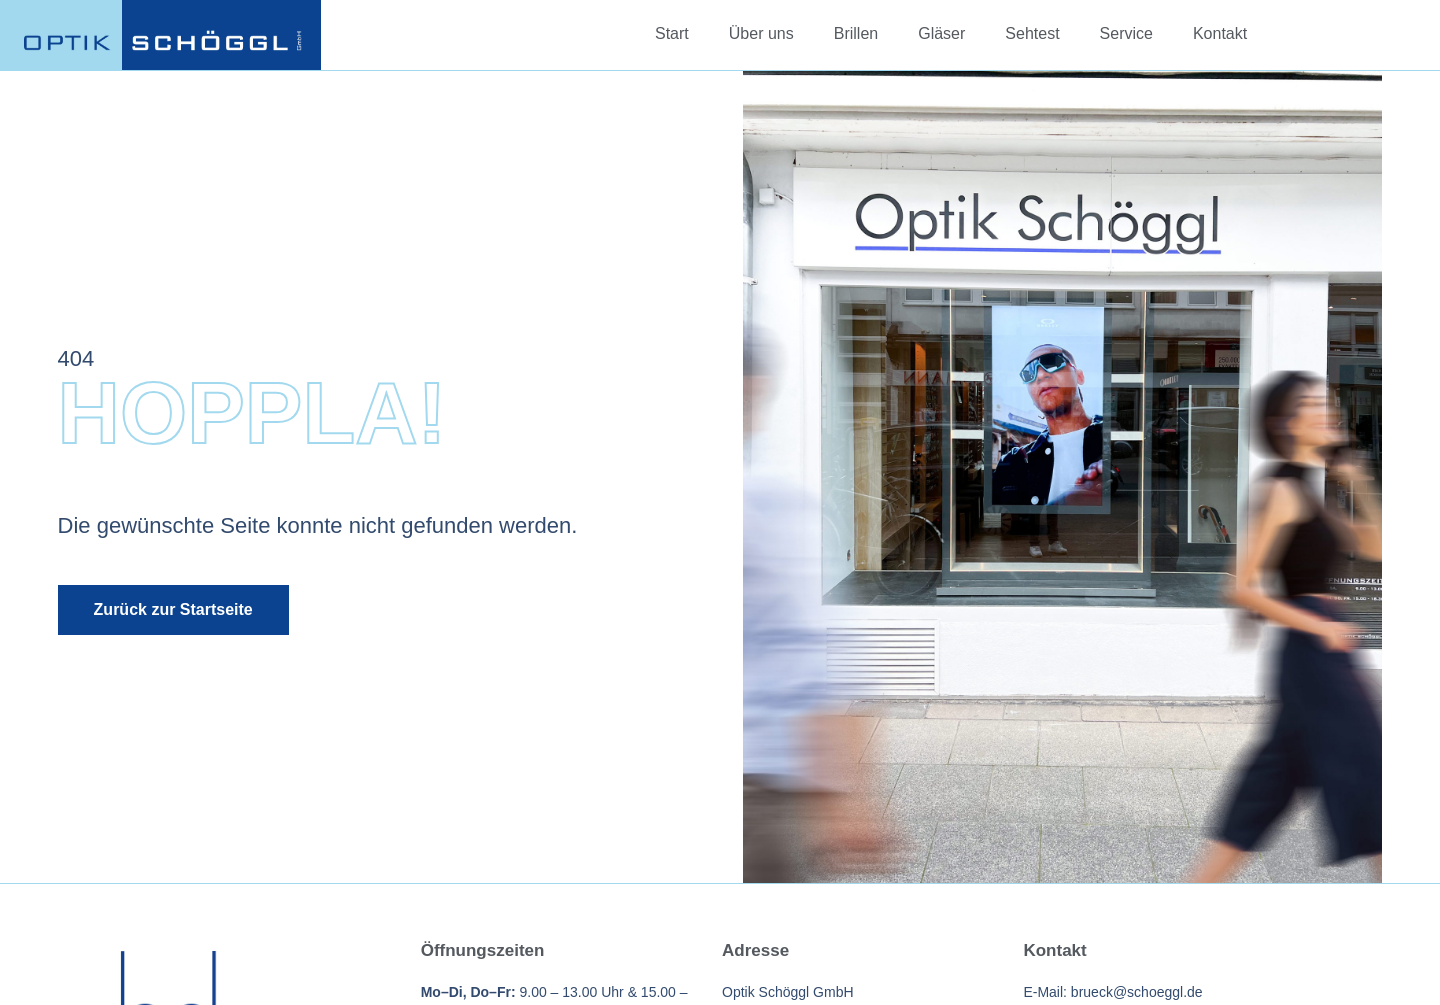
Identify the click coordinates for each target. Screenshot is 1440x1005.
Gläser (941, 33)
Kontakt (1220, 33)
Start (672, 33)
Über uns (761, 33)
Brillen (856, 33)
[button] (44, 961)
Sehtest (1032, 33)
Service (1126, 33)
